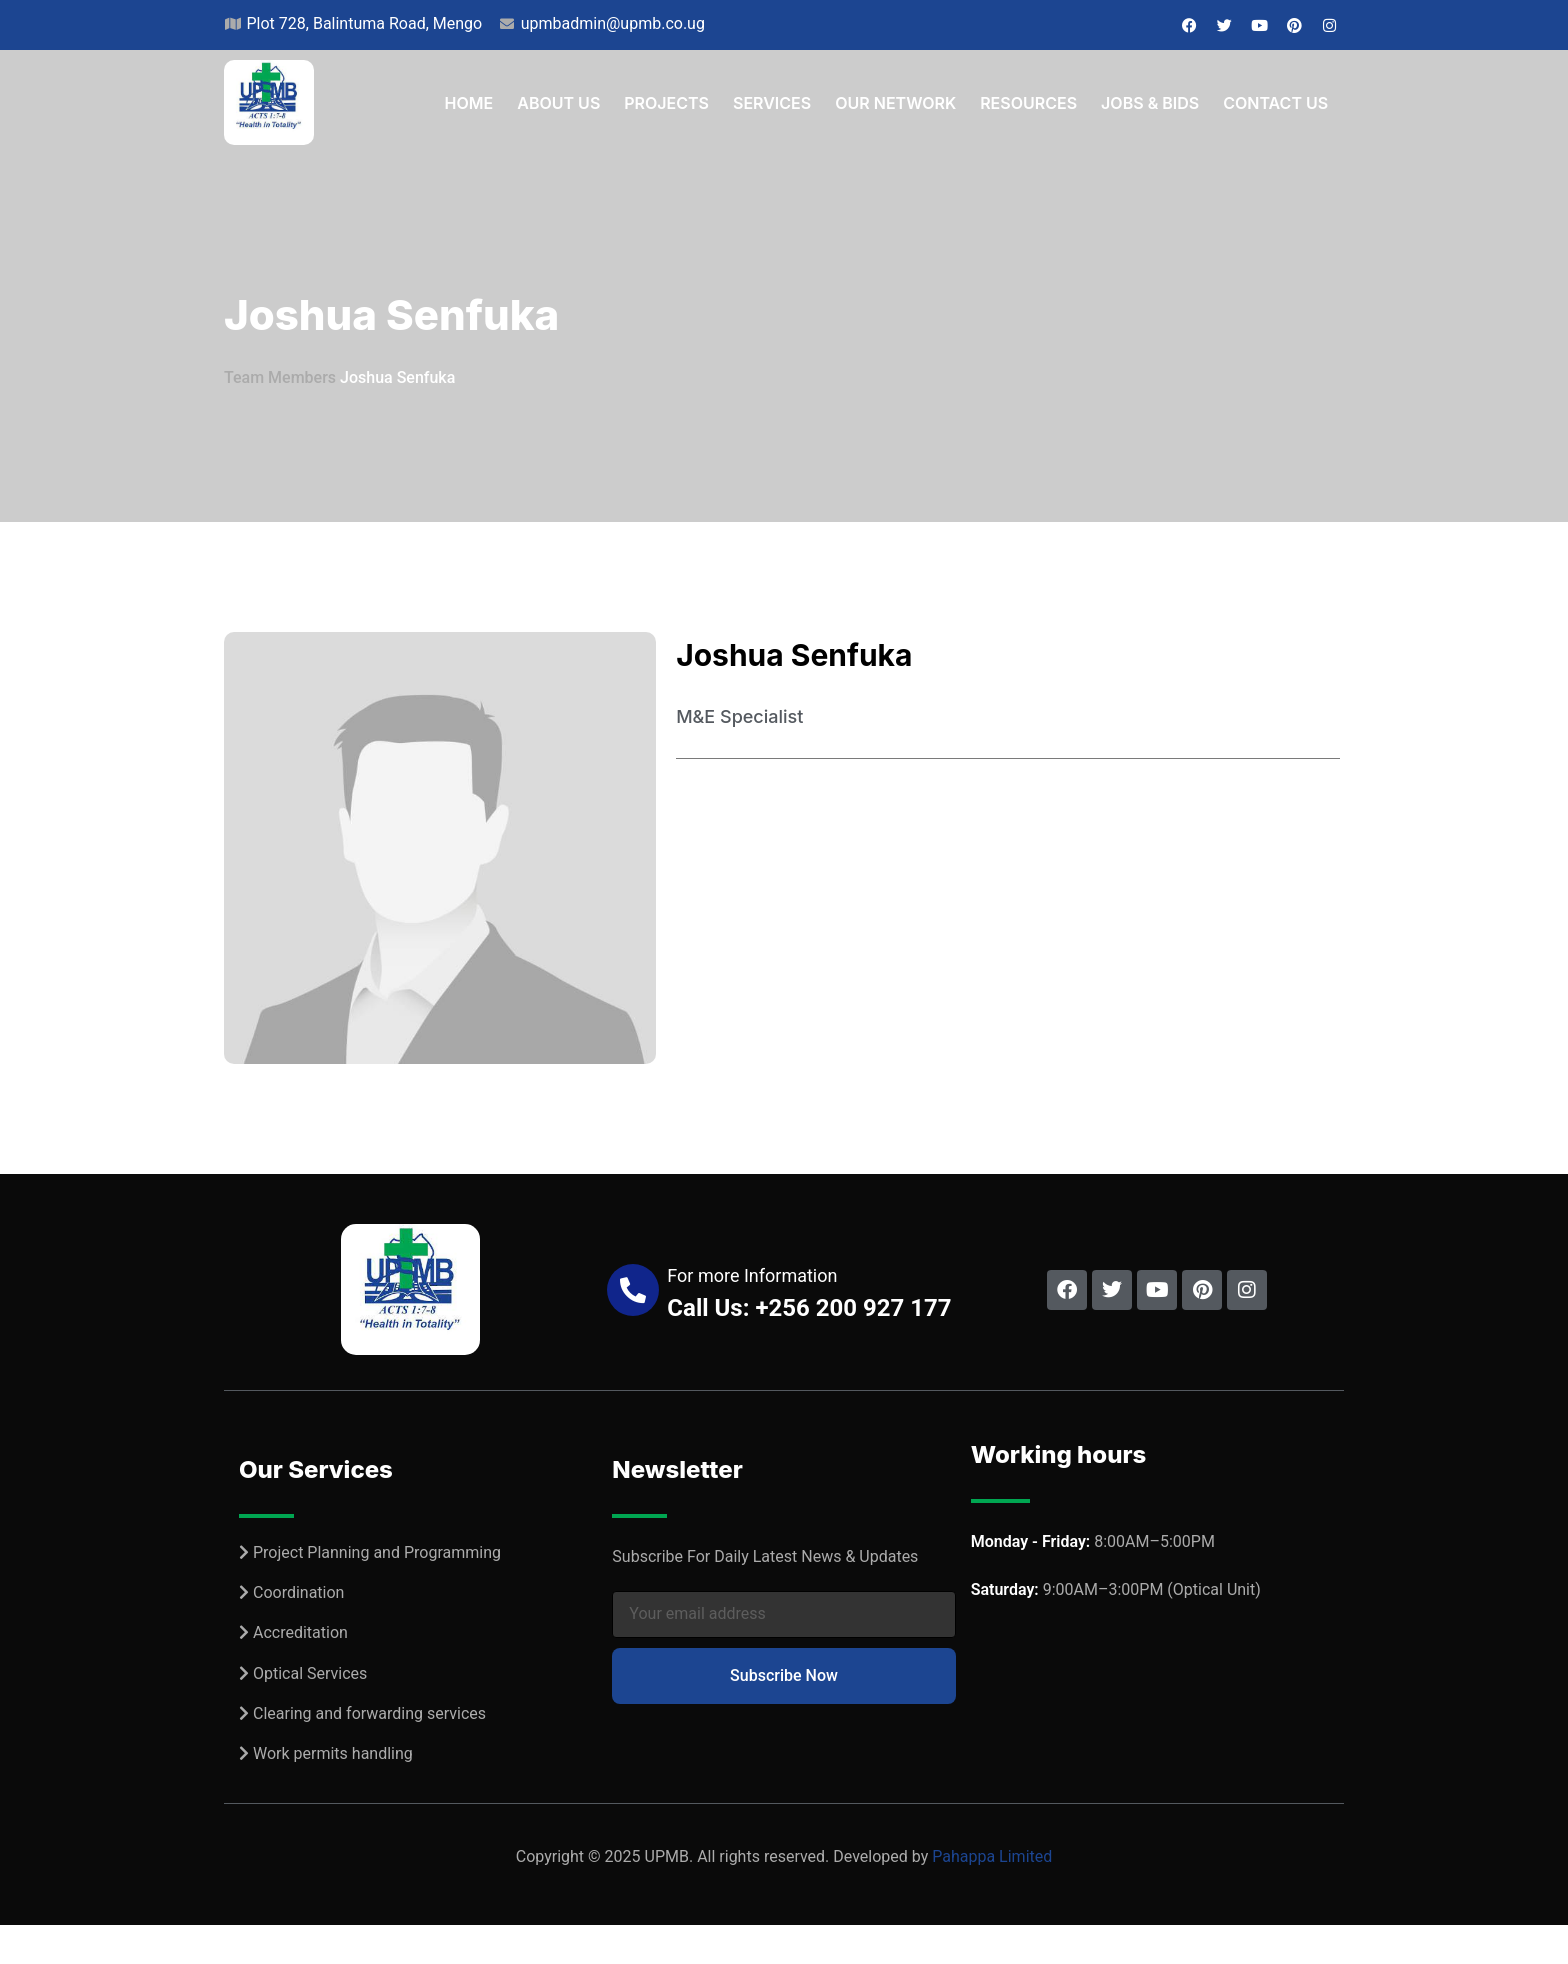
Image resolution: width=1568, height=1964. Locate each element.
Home (469, 103)
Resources (1028, 103)
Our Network (895, 103)
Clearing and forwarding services (369, 1713)
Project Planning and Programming (377, 1552)
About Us (558, 103)
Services (772, 103)
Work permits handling (333, 1753)
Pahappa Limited (992, 1856)
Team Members (280, 377)
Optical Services (310, 1673)
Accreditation (300, 1632)
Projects (666, 103)
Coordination (298, 1592)
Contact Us (1275, 103)
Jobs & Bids (1150, 103)
